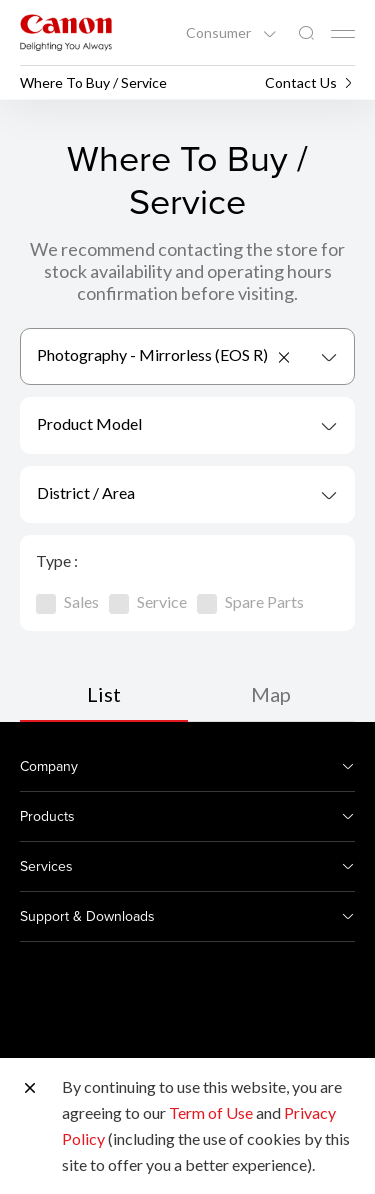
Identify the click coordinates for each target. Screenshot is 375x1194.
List (104, 694)
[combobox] (187, 356)
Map (271, 694)
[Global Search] (306, 33)
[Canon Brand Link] (66, 32)
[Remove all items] (285, 357)
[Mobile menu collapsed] (343, 34)
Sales (67, 601)
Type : (57, 560)
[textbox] (187, 425)
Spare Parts (250, 601)
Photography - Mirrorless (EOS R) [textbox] (152, 354)
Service (148, 601)
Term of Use (211, 1112)
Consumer (220, 33)
